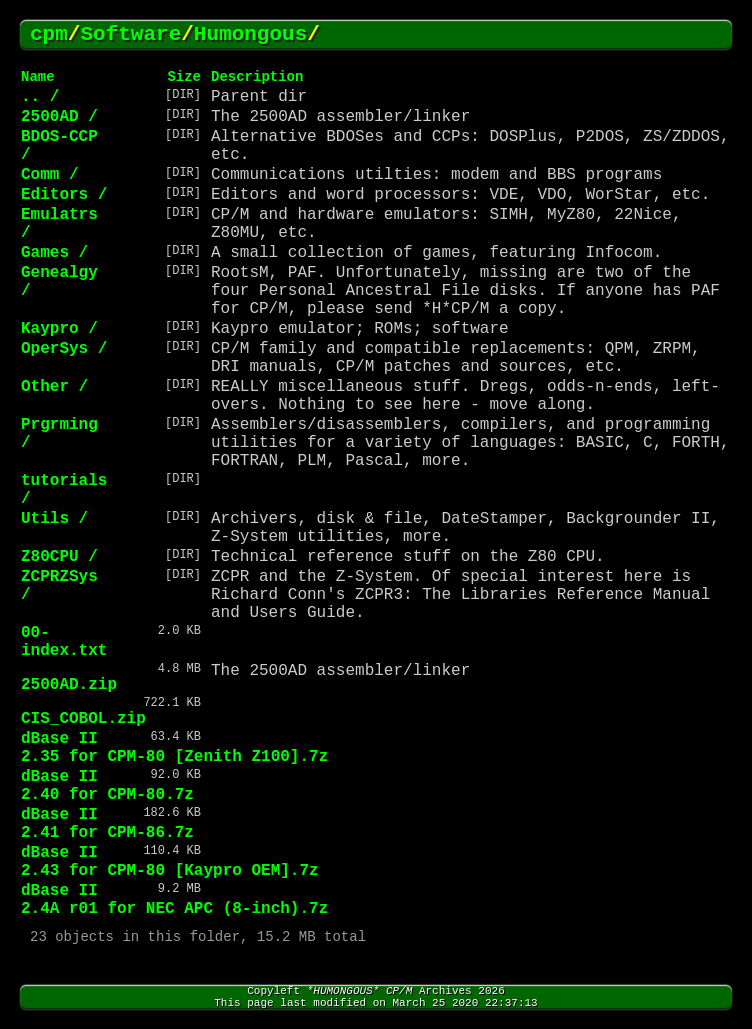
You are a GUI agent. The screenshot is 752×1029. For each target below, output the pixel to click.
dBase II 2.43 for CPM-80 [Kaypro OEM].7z (170, 862)
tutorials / (64, 490)
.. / (40, 97)
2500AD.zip (69, 685)
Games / (54, 253)
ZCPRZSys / (59, 586)
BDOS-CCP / (59, 146)
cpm (49, 34)
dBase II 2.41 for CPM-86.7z (107, 824)
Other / (54, 387)
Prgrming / (59, 434)
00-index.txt (64, 642)
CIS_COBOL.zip (83, 719)
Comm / (50, 175)
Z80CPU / (59, 557)
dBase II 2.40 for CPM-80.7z (107, 786)
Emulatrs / (59, 224)
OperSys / (64, 349)
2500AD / (59, 117)
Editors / (64, 195)
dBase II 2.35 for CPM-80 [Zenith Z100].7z (174, 748)
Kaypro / (59, 329)
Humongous (250, 34)
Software (130, 34)
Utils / (54, 519)
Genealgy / (59, 282)
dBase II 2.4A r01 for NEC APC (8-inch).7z (174, 900)
